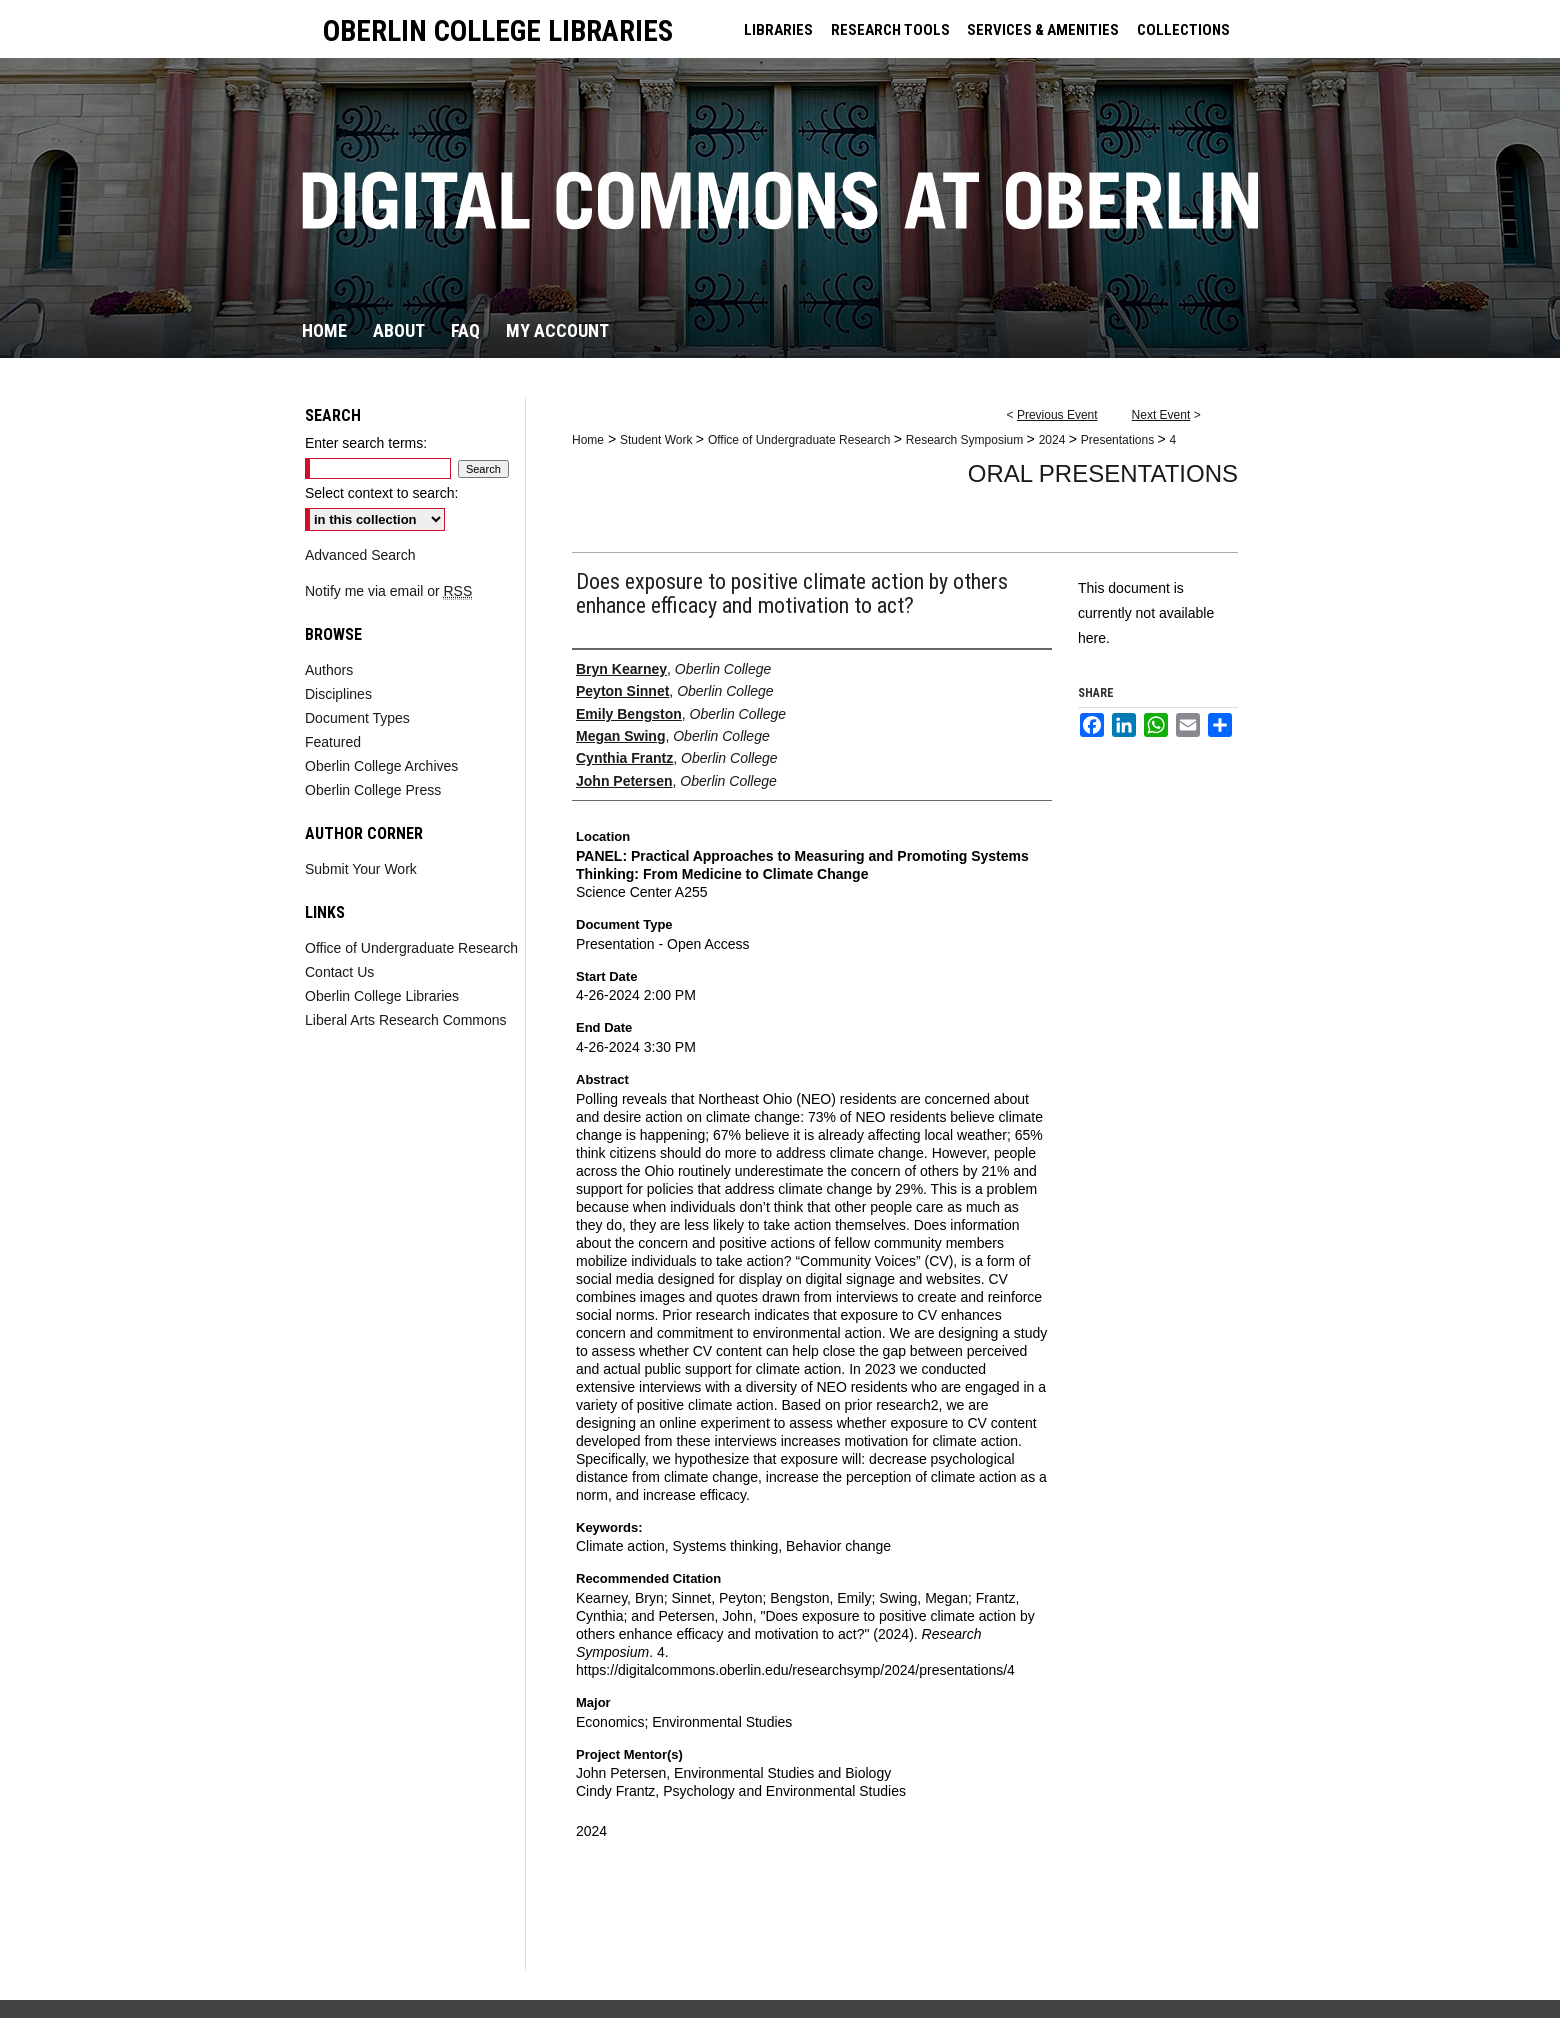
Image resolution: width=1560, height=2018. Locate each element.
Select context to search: (381, 493)
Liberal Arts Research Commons (406, 1020)
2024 (1054, 440)
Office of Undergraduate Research (801, 440)
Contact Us (339, 972)
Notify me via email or (388, 591)
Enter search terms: (366, 443)
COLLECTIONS (1183, 30)
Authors (329, 670)
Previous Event (1057, 415)
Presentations (1119, 440)
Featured (333, 742)
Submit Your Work (361, 869)
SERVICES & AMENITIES (1043, 30)
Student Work (658, 440)
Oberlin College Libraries (382, 996)
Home (588, 440)
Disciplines (338, 694)
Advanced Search (360, 555)
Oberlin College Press (373, 790)
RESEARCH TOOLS (890, 30)
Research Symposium (966, 440)
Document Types (357, 718)
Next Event (1161, 415)
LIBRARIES (778, 30)
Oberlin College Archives (381, 766)
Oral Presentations (1103, 473)
